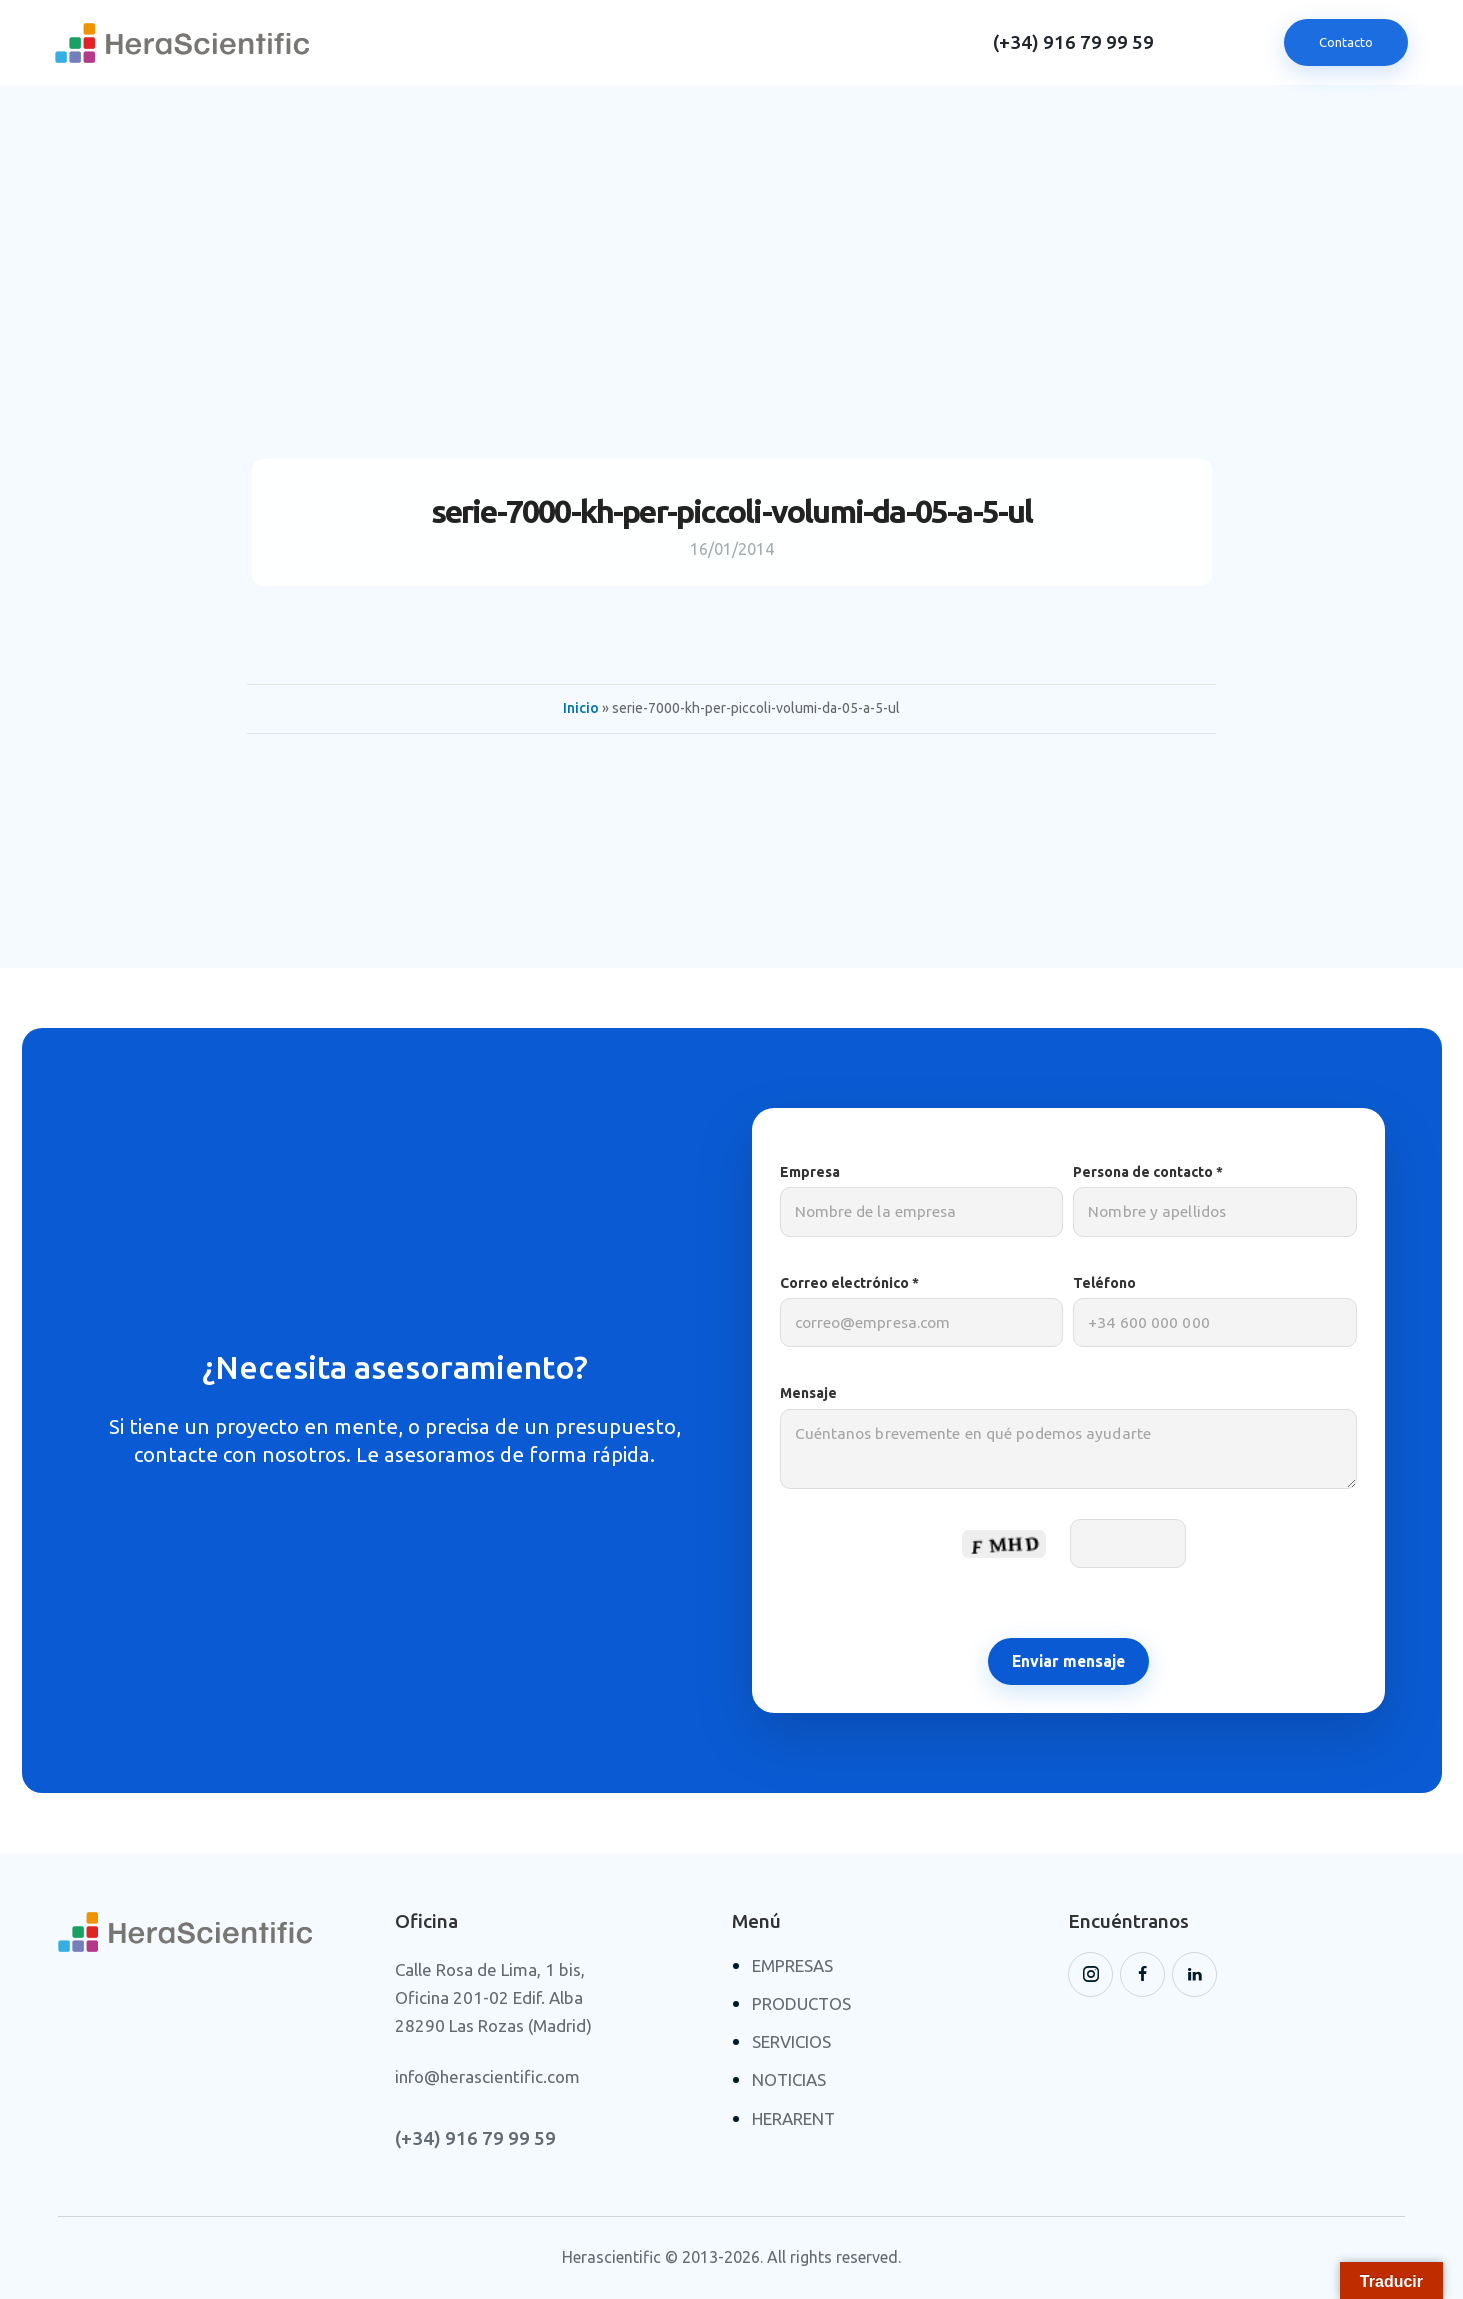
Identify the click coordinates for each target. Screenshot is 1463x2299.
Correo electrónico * (922, 1311)
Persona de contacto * (1215, 1200)
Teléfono (1215, 1311)
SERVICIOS (791, 2041)
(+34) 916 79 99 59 (1073, 42)
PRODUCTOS (801, 2003)
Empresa (922, 1200)
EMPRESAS (792, 1965)
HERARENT (793, 2118)
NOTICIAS (789, 2079)
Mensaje (1069, 1446)
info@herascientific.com (487, 2076)
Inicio (581, 708)
